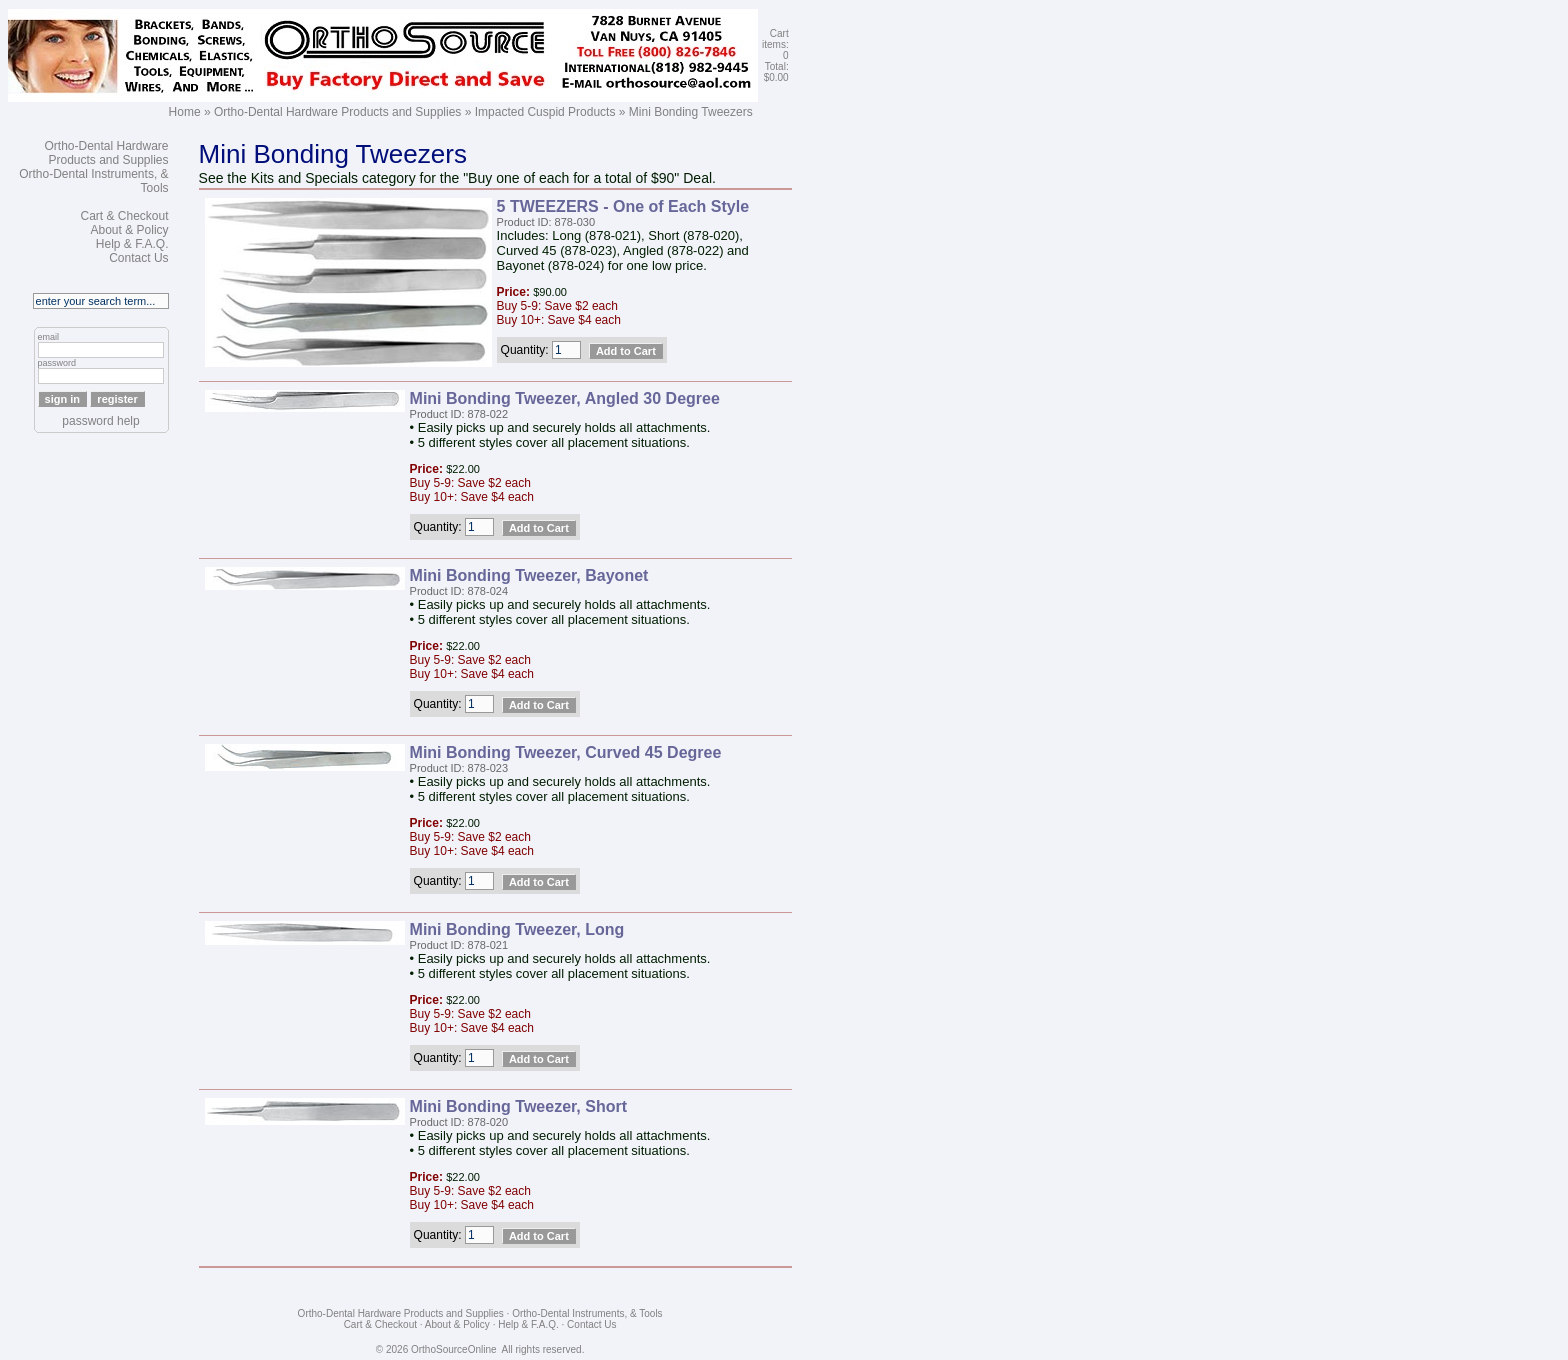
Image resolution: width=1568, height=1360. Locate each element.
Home (185, 112)
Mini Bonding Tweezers (691, 112)
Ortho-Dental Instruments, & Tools (587, 1313)
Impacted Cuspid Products (545, 112)
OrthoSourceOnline (454, 1349)
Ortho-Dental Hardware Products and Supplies (337, 112)
